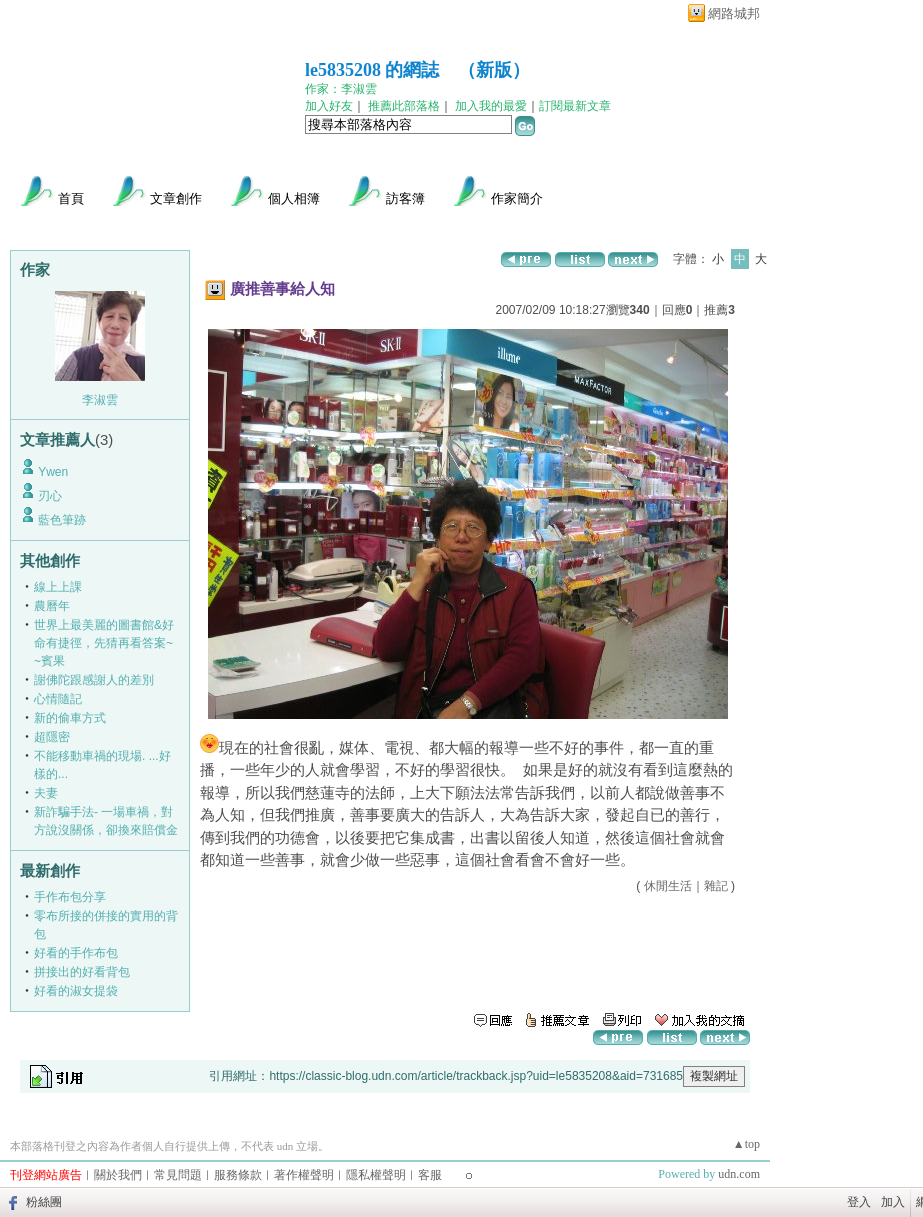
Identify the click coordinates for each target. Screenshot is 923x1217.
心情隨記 (58, 699)
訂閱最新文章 (575, 106)
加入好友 (329, 106)
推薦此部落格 (404, 106)
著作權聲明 (304, 1175)
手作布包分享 (70, 897)
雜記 (716, 886)
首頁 (71, 198)
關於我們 (118, 1175)
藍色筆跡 (62, 520)
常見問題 (178, 1175)
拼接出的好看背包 (82, 972)
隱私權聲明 (376, 1175)
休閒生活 (668, 886)
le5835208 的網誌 (372, 70)
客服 (430, 1175)
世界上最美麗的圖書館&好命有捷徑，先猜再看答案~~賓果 (104, 643)
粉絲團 (44, 1202)
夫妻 (46, 793)
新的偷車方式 (70, 718)
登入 (859, 1202)
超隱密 (52, 737)
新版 (494, 70)
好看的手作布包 (76, 953)
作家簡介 (517, 198)
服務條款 (238, 1175)
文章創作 (176, 198)
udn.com (739, 1174)
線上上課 (58, 587)
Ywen (53, 472)
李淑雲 (100, 400)
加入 (893, 1202)
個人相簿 (294, 198)
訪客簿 (405, 198)
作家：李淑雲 (341, 89)
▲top (746, 1144)
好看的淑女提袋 (76, 991)
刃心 (50, 496)
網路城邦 (734, 13)
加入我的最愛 (491, 106)
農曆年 (52, 606)
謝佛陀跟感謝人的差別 (94, 680)
